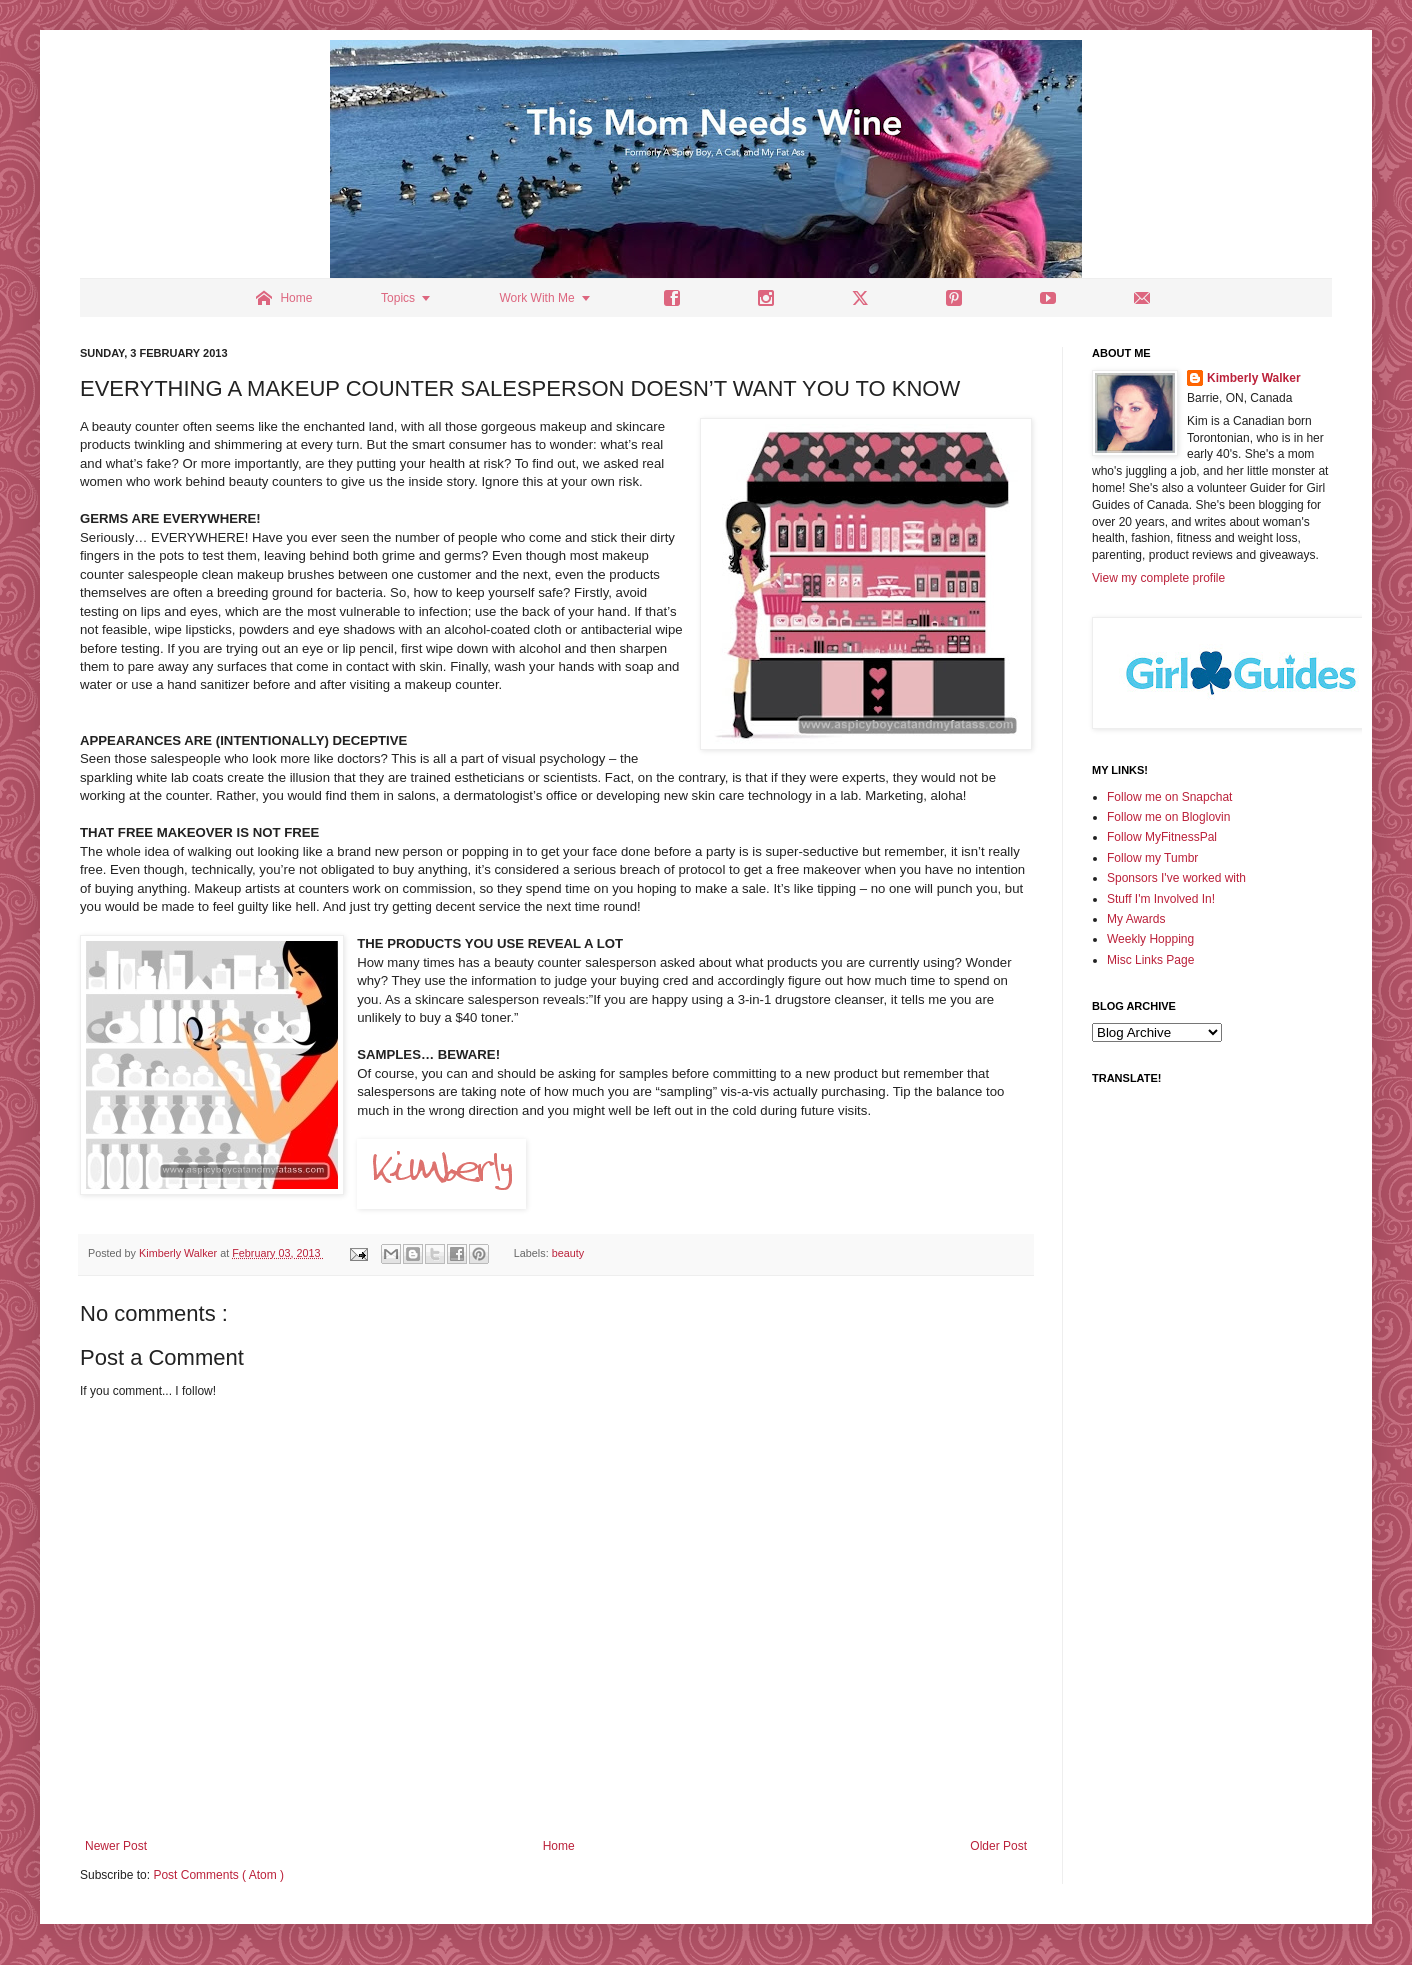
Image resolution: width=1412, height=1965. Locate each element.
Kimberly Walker (1254, 378)
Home (559, 1846)
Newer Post (116, 1846)
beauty (568, 1253)
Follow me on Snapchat (1169, 797)
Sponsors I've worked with (1176, 878)
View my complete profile (1158, 578)
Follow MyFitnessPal (1162, 837)
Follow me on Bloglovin (1168, 817)
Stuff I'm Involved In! (1161, 899)
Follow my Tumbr (1152, 858)
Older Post (998, 1846)
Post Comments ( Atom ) (218, 1875)
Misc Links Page (1150, 960)
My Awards (1136, 919)
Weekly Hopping (1150, 939)
